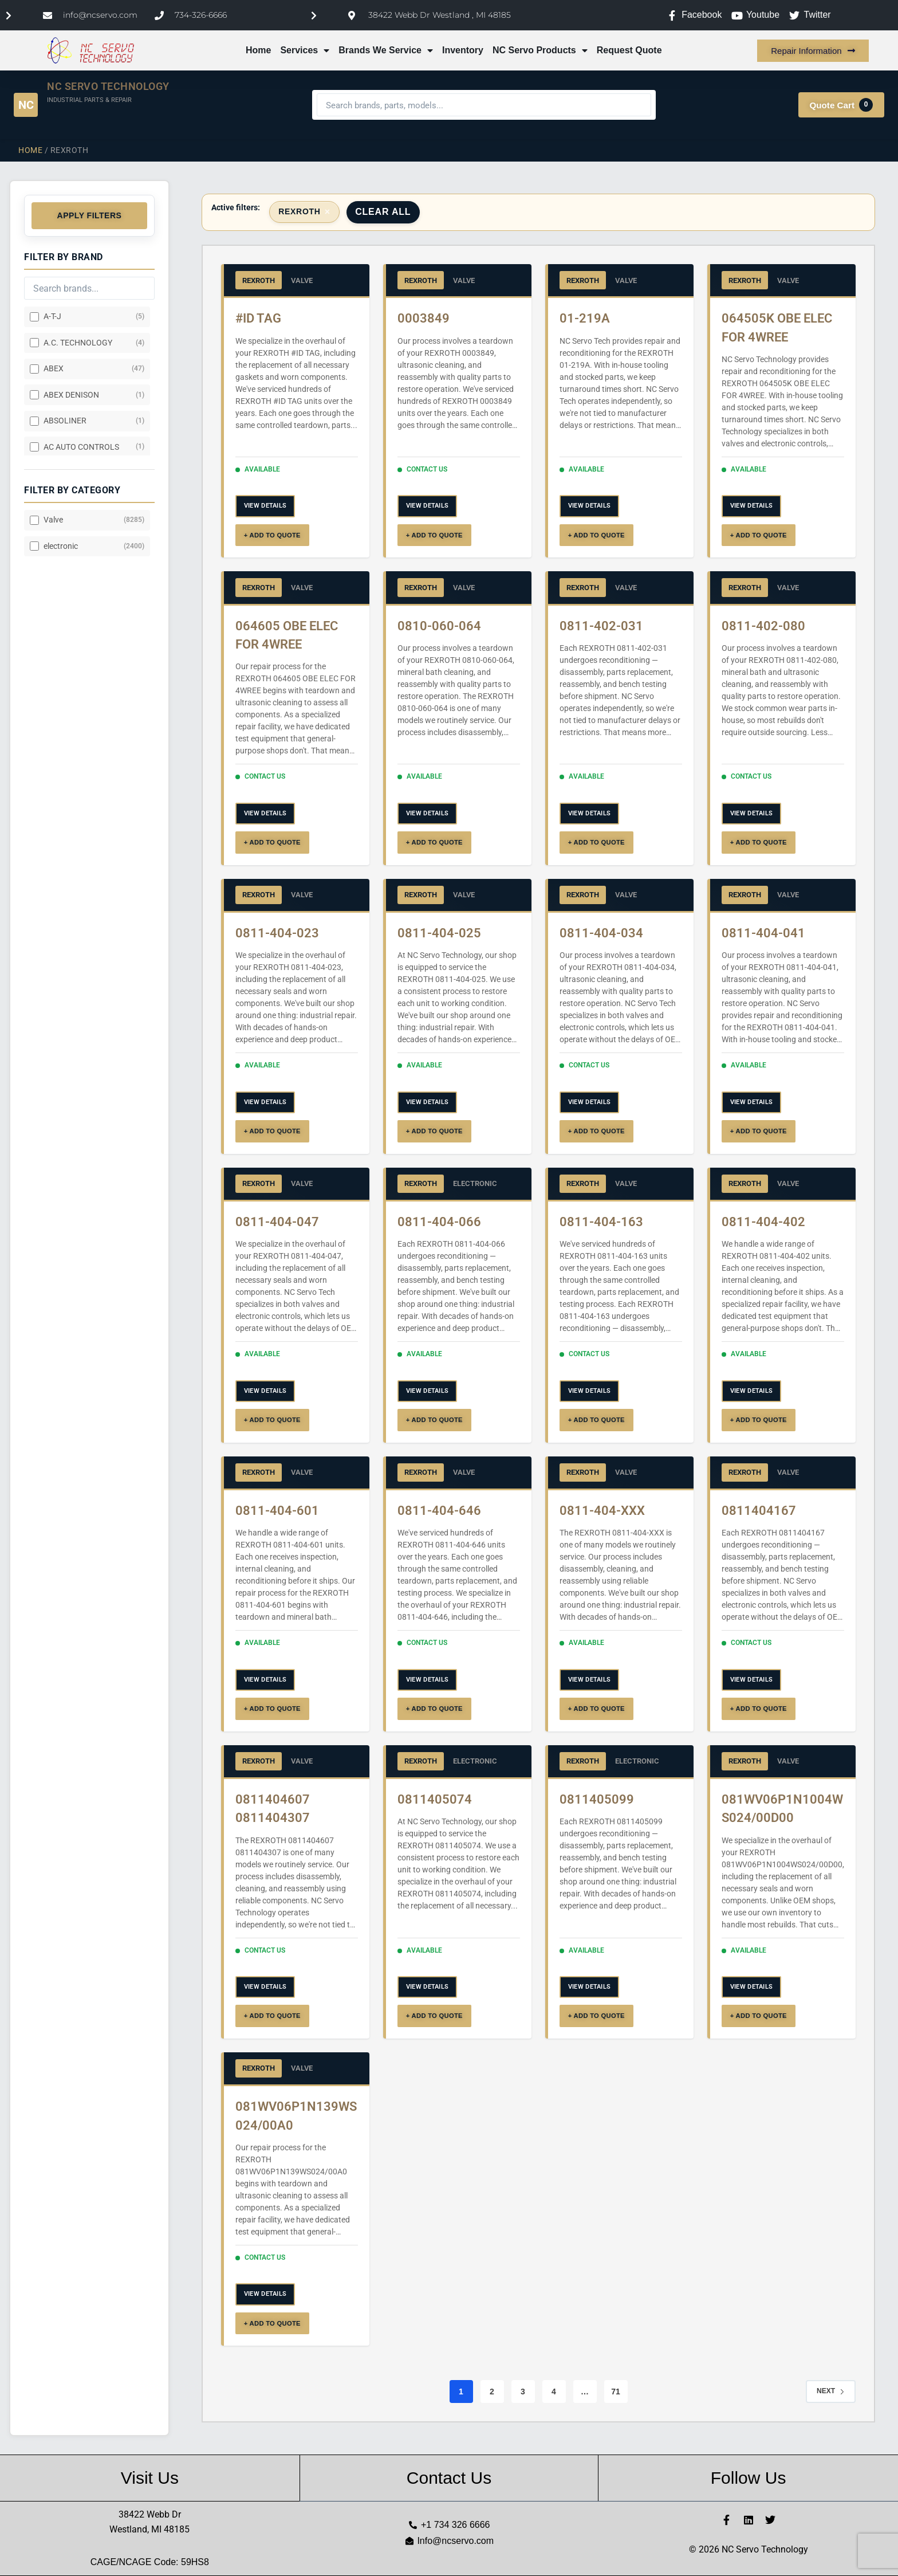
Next (831, 2391)
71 (615, 2391)
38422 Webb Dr (150, 2514)
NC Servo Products (540, 50)
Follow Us (748, 2477)
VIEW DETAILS (265, 505)
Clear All (383, 212)
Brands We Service (385, 50)
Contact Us (449, 2477)
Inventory (462, 50)
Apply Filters (89, 215)
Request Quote (629, 50)
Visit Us (150, 2477)
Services (304, 50)
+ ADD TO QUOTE (272, 535)
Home (258, 50)
